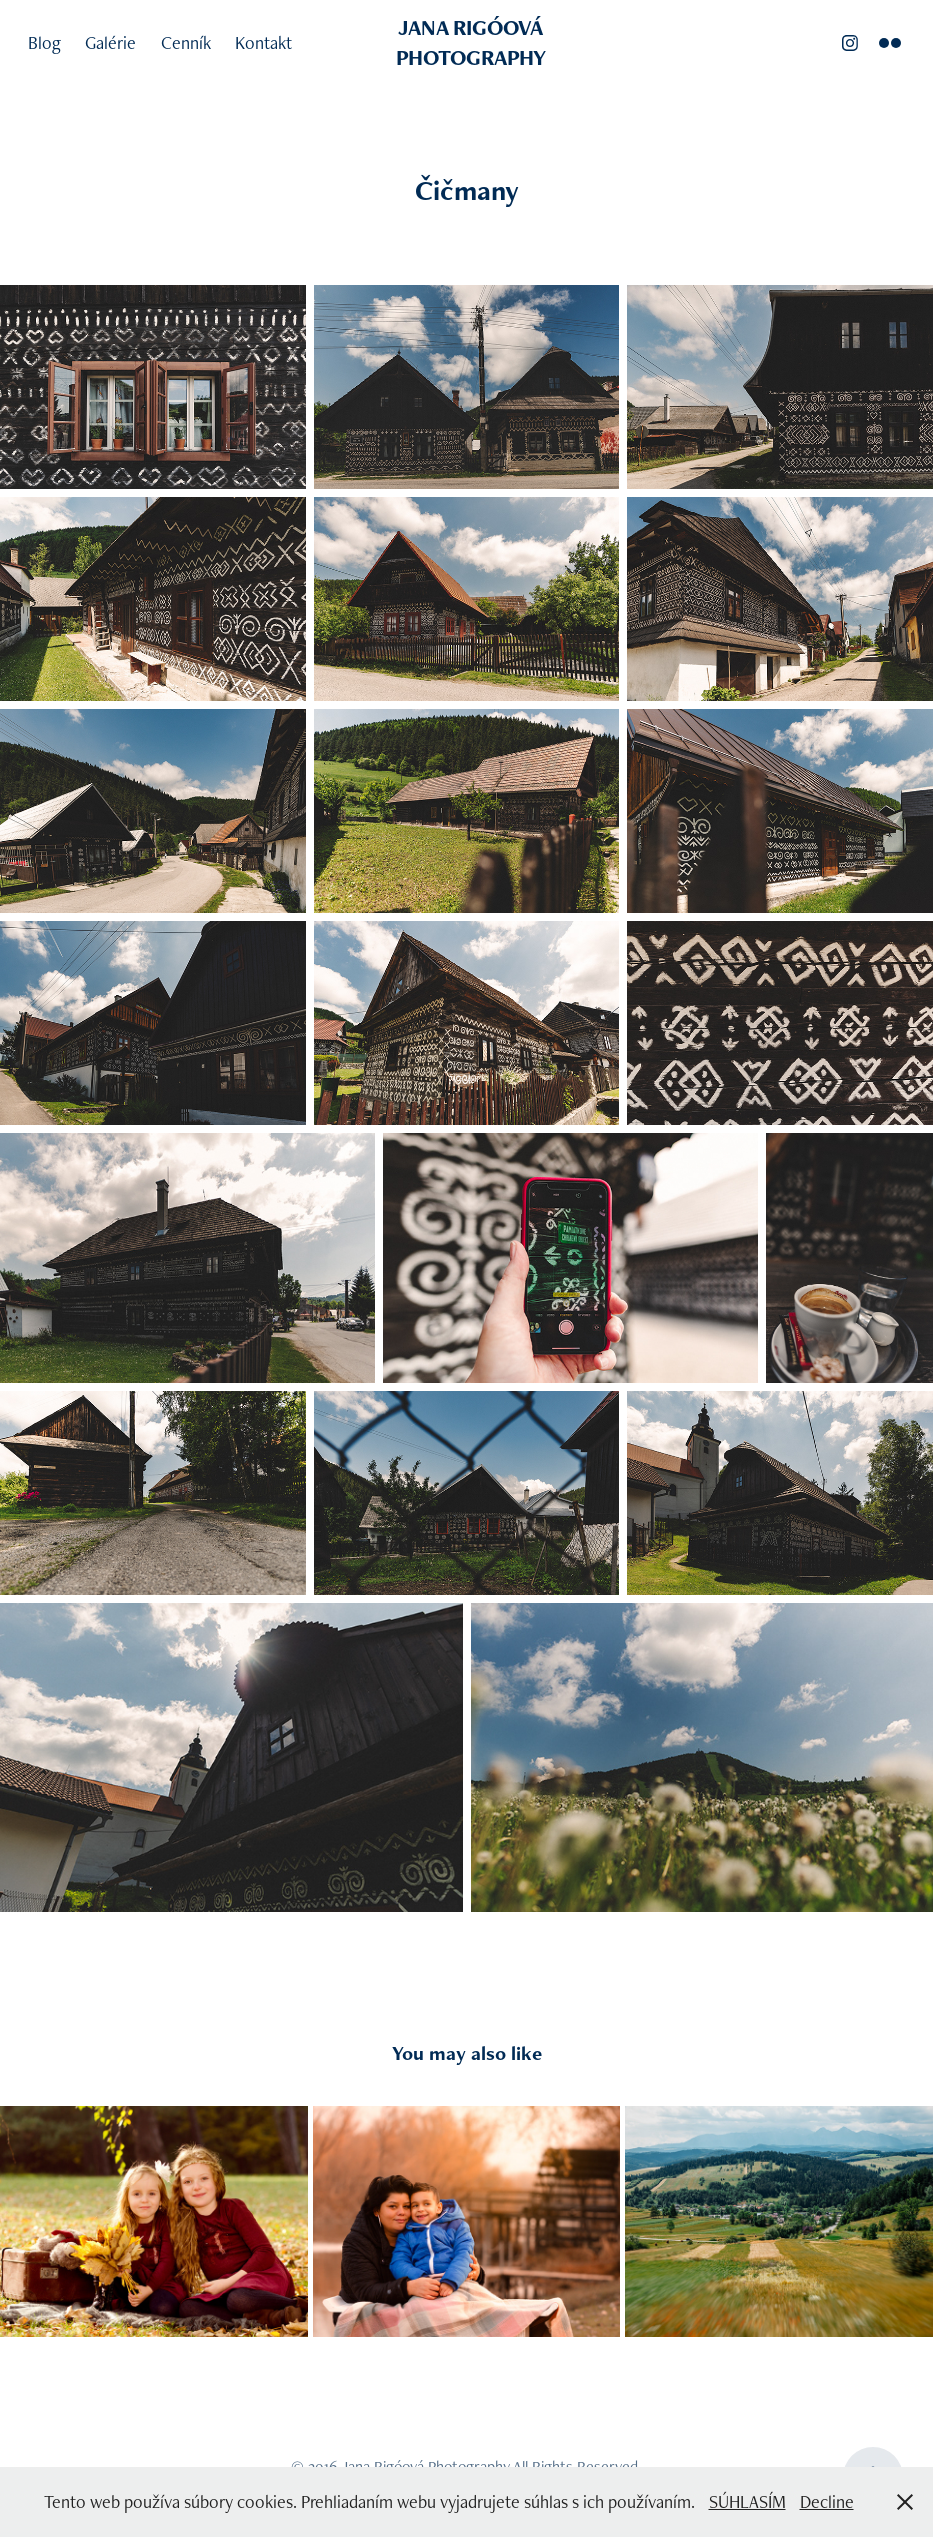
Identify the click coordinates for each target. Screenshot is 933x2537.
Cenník (186, 42)
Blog (44, 42)
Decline (827, 2501)
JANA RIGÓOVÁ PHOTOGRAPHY (472, 42)
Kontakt (263, 42)
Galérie (110, 42)
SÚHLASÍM (747, 2501)
